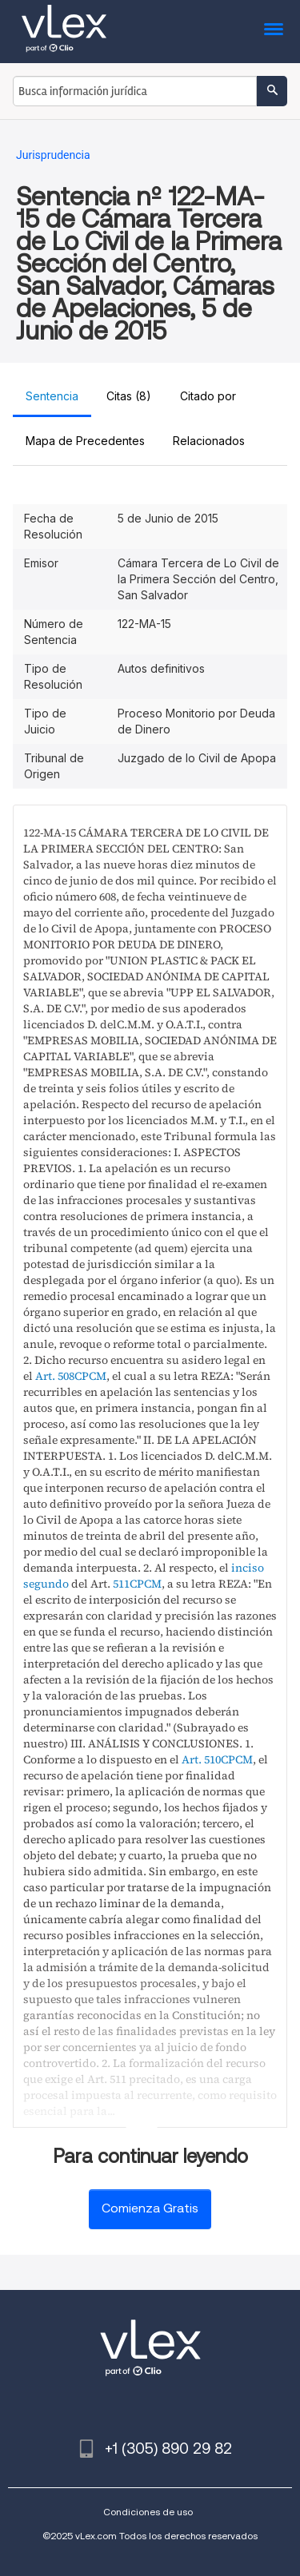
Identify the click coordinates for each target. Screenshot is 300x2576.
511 (121, 1584)
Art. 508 (54, 1376)
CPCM (90, 1376)
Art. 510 (201, 1759)
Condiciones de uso (148, 2511)
